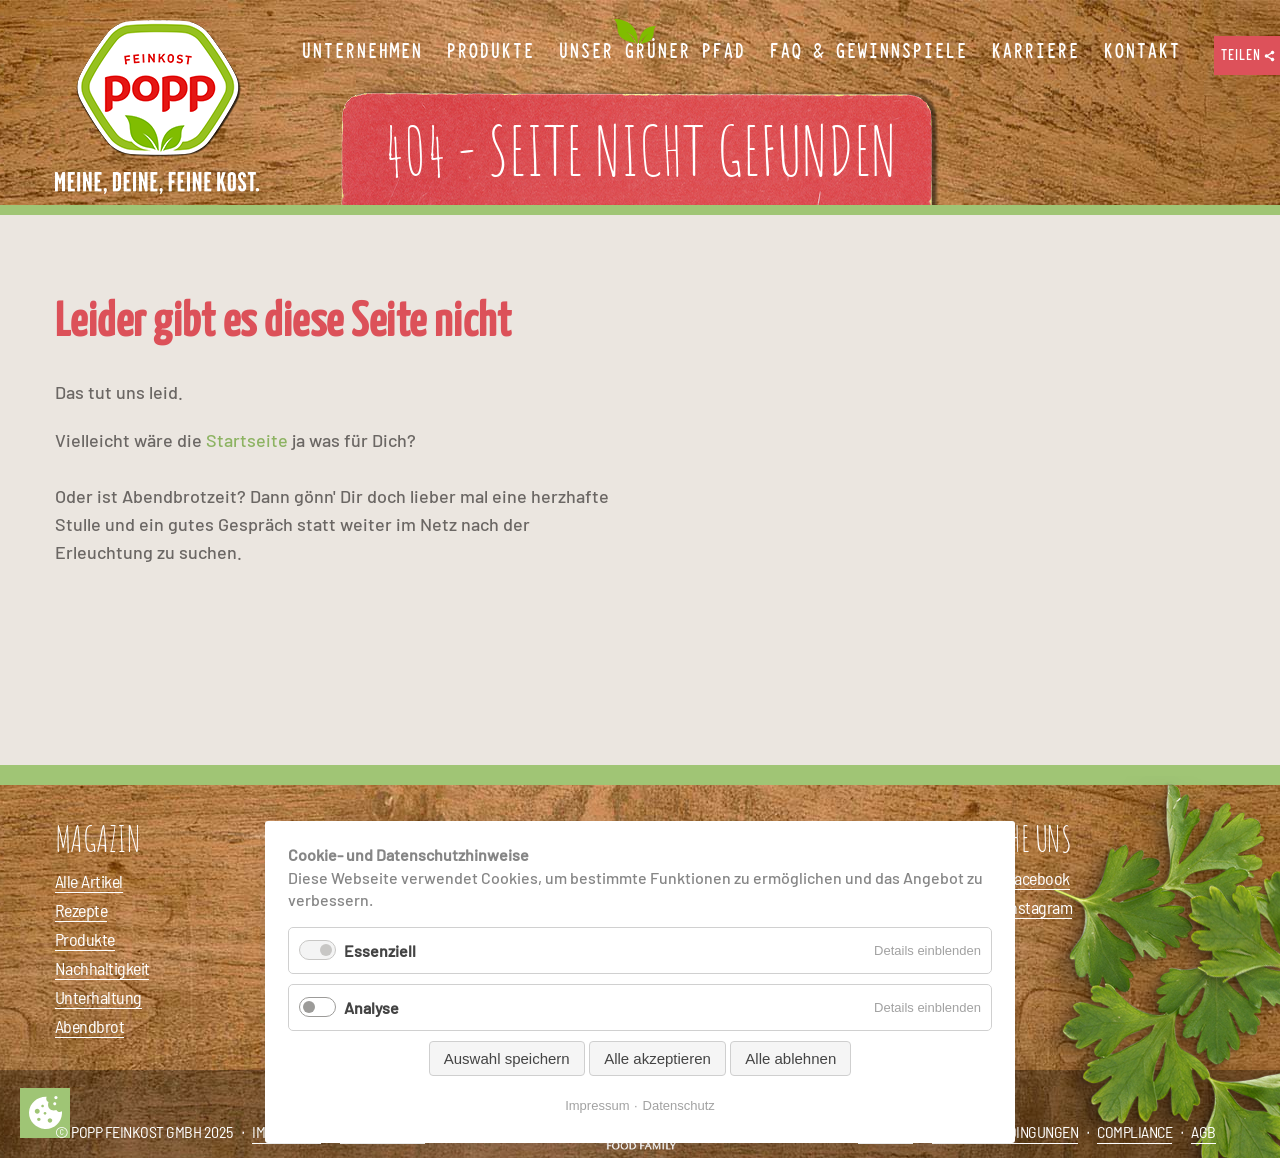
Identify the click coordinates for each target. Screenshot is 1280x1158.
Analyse (371, 1007)
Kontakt (1141, 52)
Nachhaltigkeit (102, 968)
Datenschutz (679, 1105)
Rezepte (81, 910)
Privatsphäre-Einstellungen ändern (45, 1113)
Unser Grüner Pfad (651, 52)
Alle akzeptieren (657, 1058)
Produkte (85, 939)
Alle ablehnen (790, 1058)
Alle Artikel (89, 881)
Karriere (1035, 52)
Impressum (597, 1105)
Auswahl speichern (507, 1058)
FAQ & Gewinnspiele (868, 52)
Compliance (1134, 1131)
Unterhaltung (98, 997)
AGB (1203, 1131)
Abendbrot (89, 1026)
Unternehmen (361, 52)
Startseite (247, 440)
